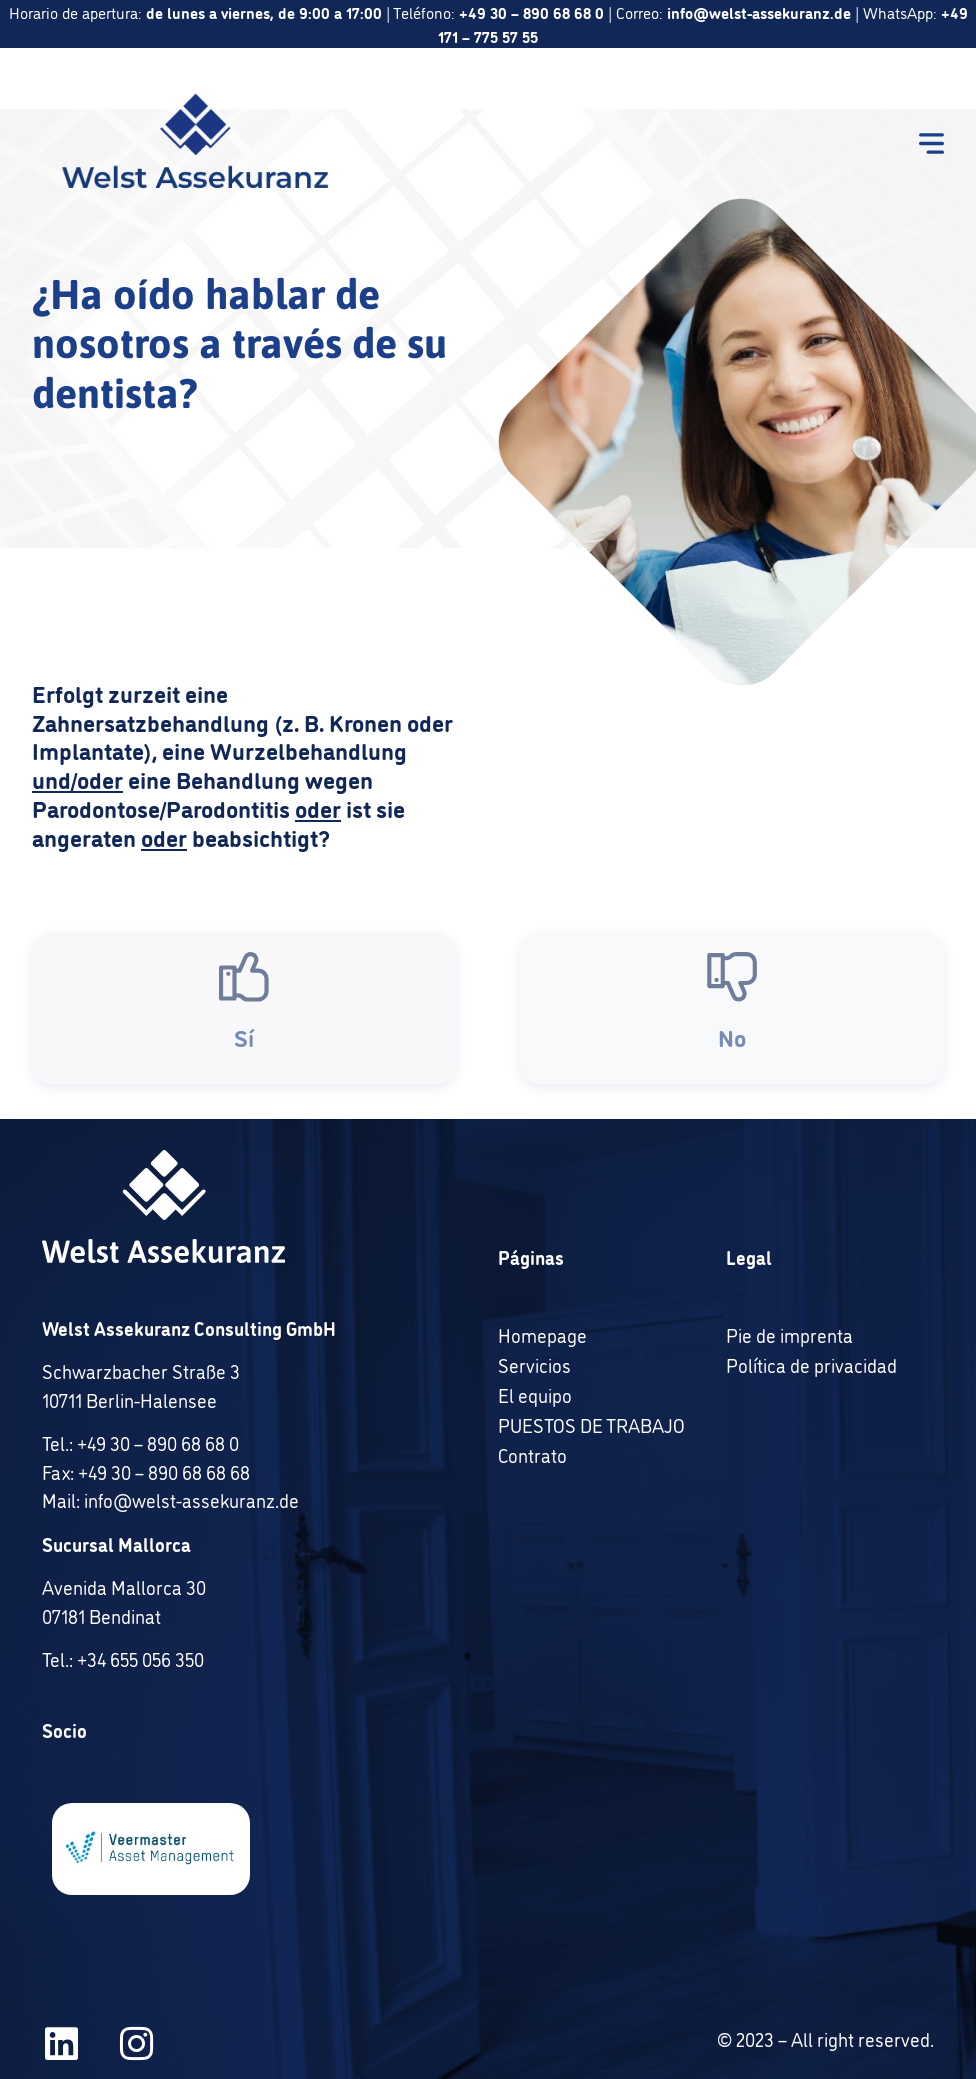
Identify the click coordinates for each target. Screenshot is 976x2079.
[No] (732, 989)
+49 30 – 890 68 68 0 (158, 1443)
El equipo (535, 1395)
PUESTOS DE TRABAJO (591, 1425)
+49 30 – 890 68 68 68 (164, 1472)
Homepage (542, 1335)
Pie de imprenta (789, 1335)
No (732, 1048)
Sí (244, 1048)
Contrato (532, 1455)
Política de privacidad (811, 1365)
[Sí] (244, 989)
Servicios (534, 1365)
